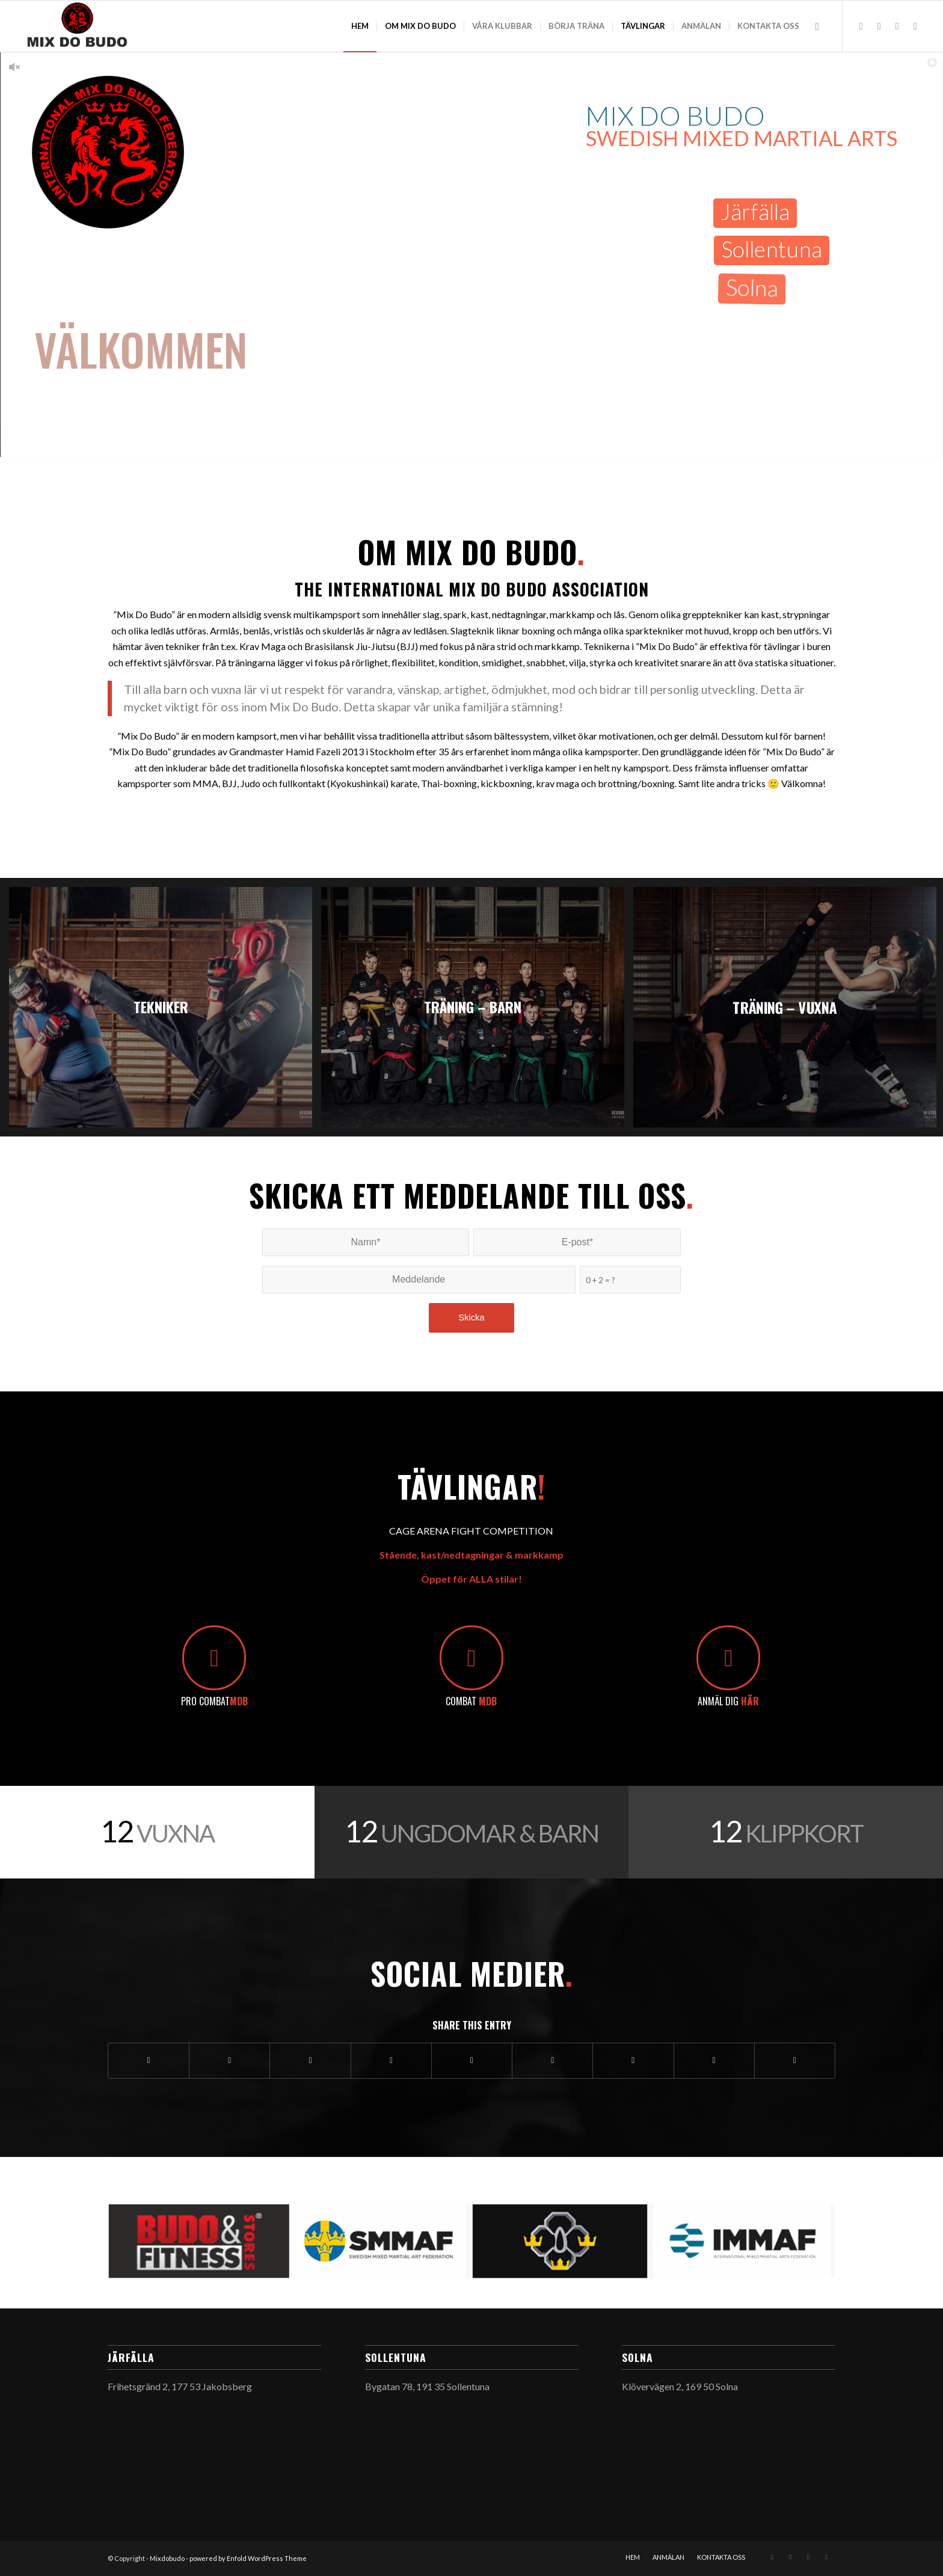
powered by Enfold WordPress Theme (248, 2558)
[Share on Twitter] (229, 2060)
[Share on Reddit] (714, 2060)
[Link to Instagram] (861, 26)
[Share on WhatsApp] (310, 2060)
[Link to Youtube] (897, 26)
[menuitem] (359, 26)
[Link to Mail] (879, 26)
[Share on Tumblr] (552, 2060)
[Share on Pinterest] (391, 2060)
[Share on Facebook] (148, 2060)
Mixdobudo (167, 2558)
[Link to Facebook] (915, 26)
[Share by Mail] (795, 2060)
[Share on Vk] (633, 2060)
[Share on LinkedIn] (472, 2060)
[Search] (816, 26)
